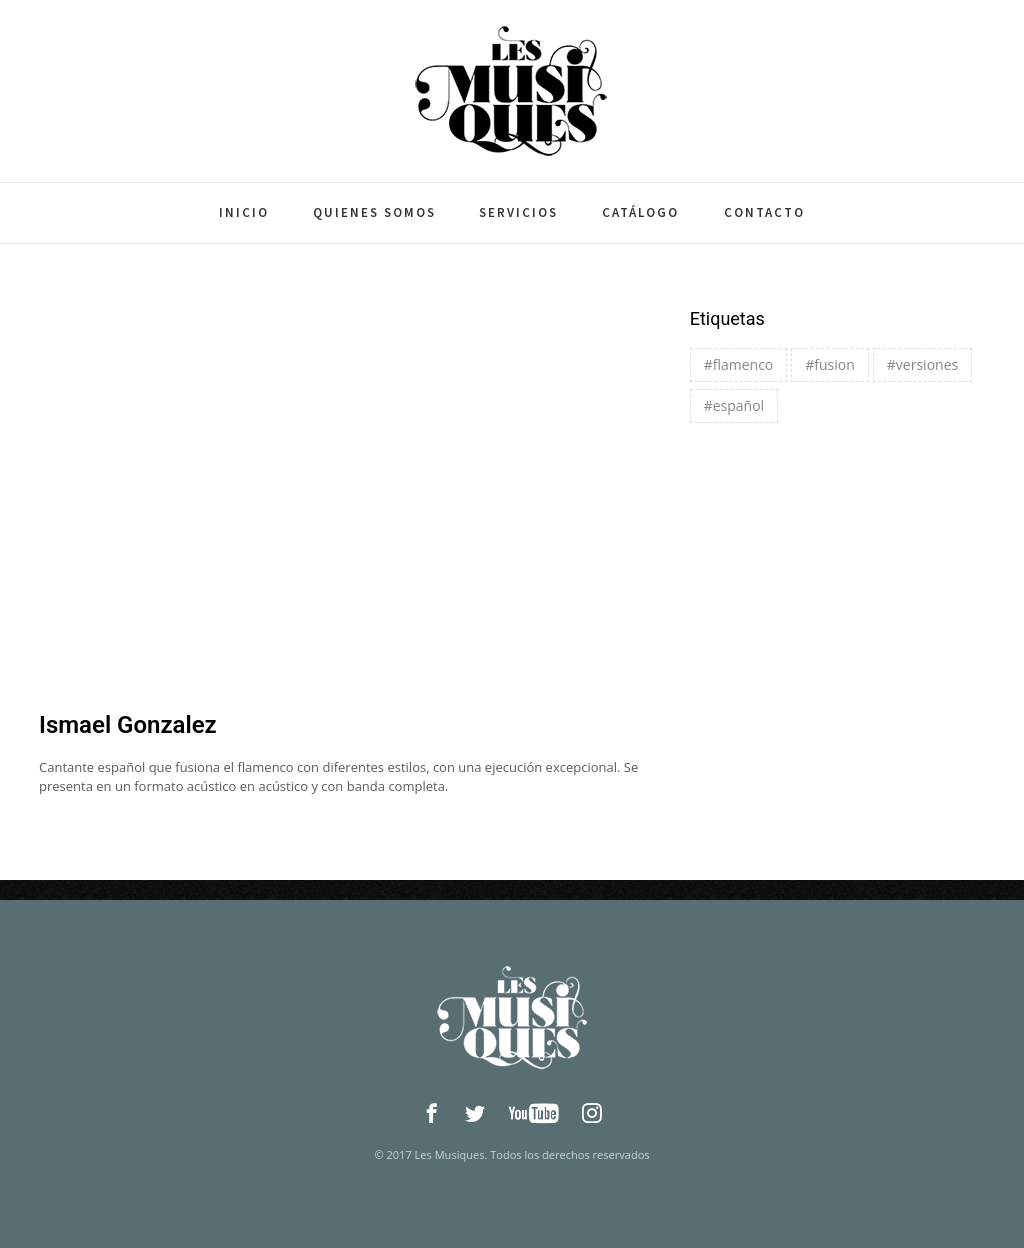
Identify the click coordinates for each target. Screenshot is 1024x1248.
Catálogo (640, 212)
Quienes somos (374, 212)
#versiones (922, 364)
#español (734, 405)
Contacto (764, 212)
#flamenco (739, 364)
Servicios (518, 212)
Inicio (244, 212)
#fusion (830, 364)
